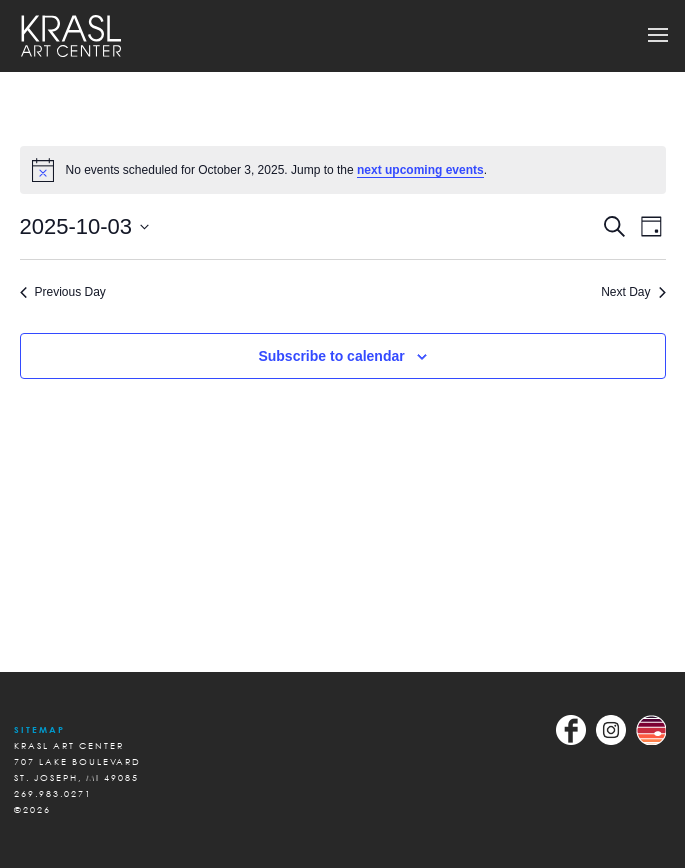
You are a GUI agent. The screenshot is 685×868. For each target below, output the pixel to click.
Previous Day (63, 292)
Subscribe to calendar (331, 356)
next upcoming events (420, 170)
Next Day (633, 292)
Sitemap (39, 729)
